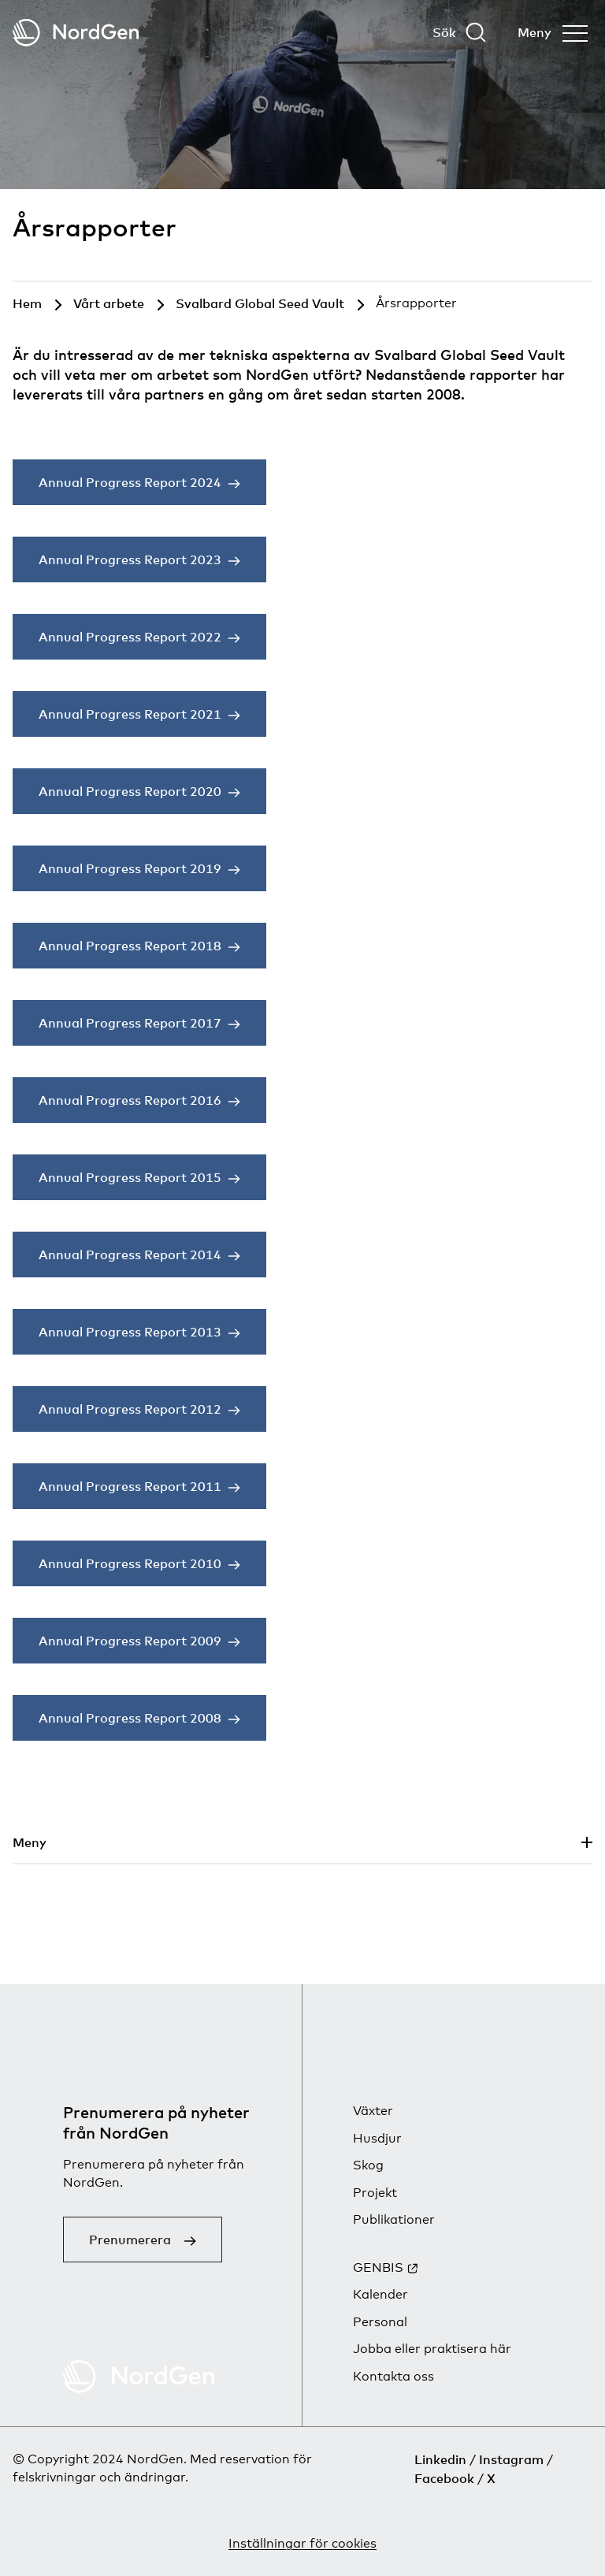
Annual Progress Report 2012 (130, 1409)
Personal (380, 2321)
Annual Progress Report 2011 (130, 1486)
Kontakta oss (393, 2376)
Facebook (444, 2478)
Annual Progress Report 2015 (130, 1177)
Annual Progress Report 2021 (130, 714)
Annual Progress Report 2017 (130, 1023)
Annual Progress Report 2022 (130, 637)
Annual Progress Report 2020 (130, 791)
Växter (373, 2110)
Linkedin (440, 2459)
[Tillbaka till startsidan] (76, 33)
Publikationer (394, 2219)
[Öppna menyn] (552, 32)
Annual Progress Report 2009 (130, 1641)
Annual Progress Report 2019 (130, 868)
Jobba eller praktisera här (432, 2348)
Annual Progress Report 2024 (130, 482)
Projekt (375, 2192)
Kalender (380, 2294)
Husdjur (377, 2138)
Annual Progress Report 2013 (130, 1332)
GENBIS (378, 2267)
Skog (368, 2165)
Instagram (511, 2459)
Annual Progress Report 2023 (130, 559)
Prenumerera (130, 2239)
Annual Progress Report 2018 (130, 945)
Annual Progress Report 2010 (130, 1563)
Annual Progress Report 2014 (130, 1254)
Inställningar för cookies (302, 2543)
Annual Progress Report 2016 (130, 1100)
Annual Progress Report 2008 (130, 1718)
